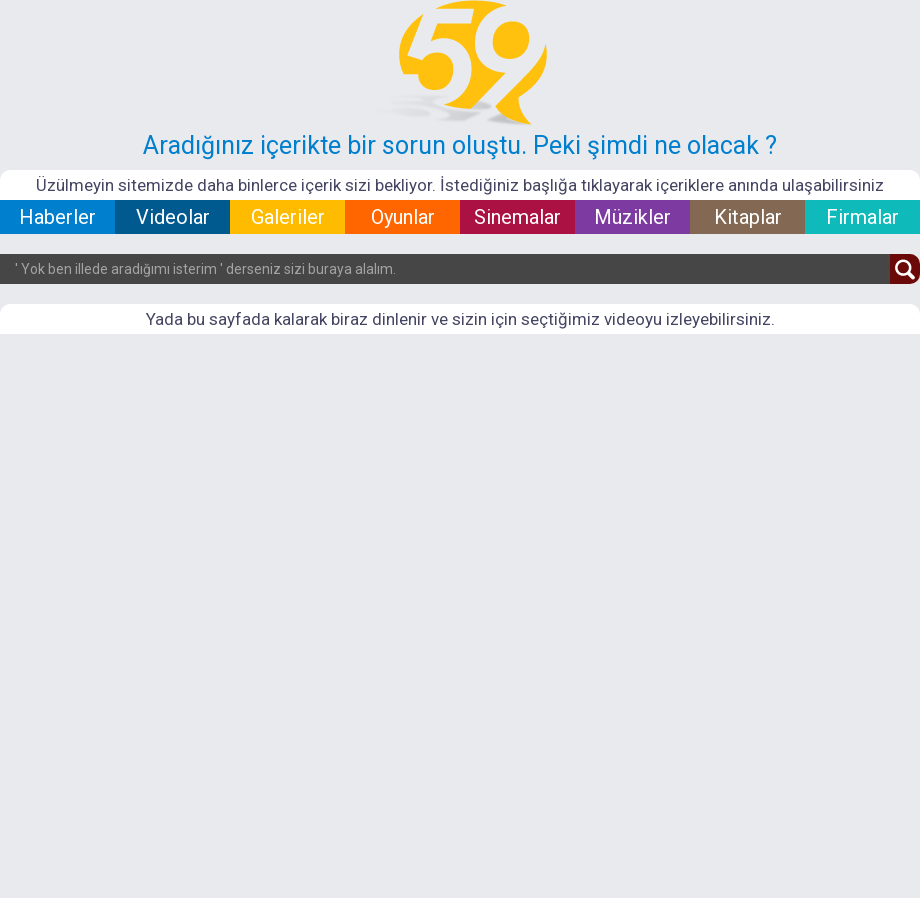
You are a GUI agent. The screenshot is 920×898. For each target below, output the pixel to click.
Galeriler (288, 217)
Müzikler (632, 217)
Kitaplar (748, 217)
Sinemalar (517, 217)
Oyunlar (403, 217)
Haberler (57, 217)
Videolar (173, 217)
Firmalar (862, 217)
